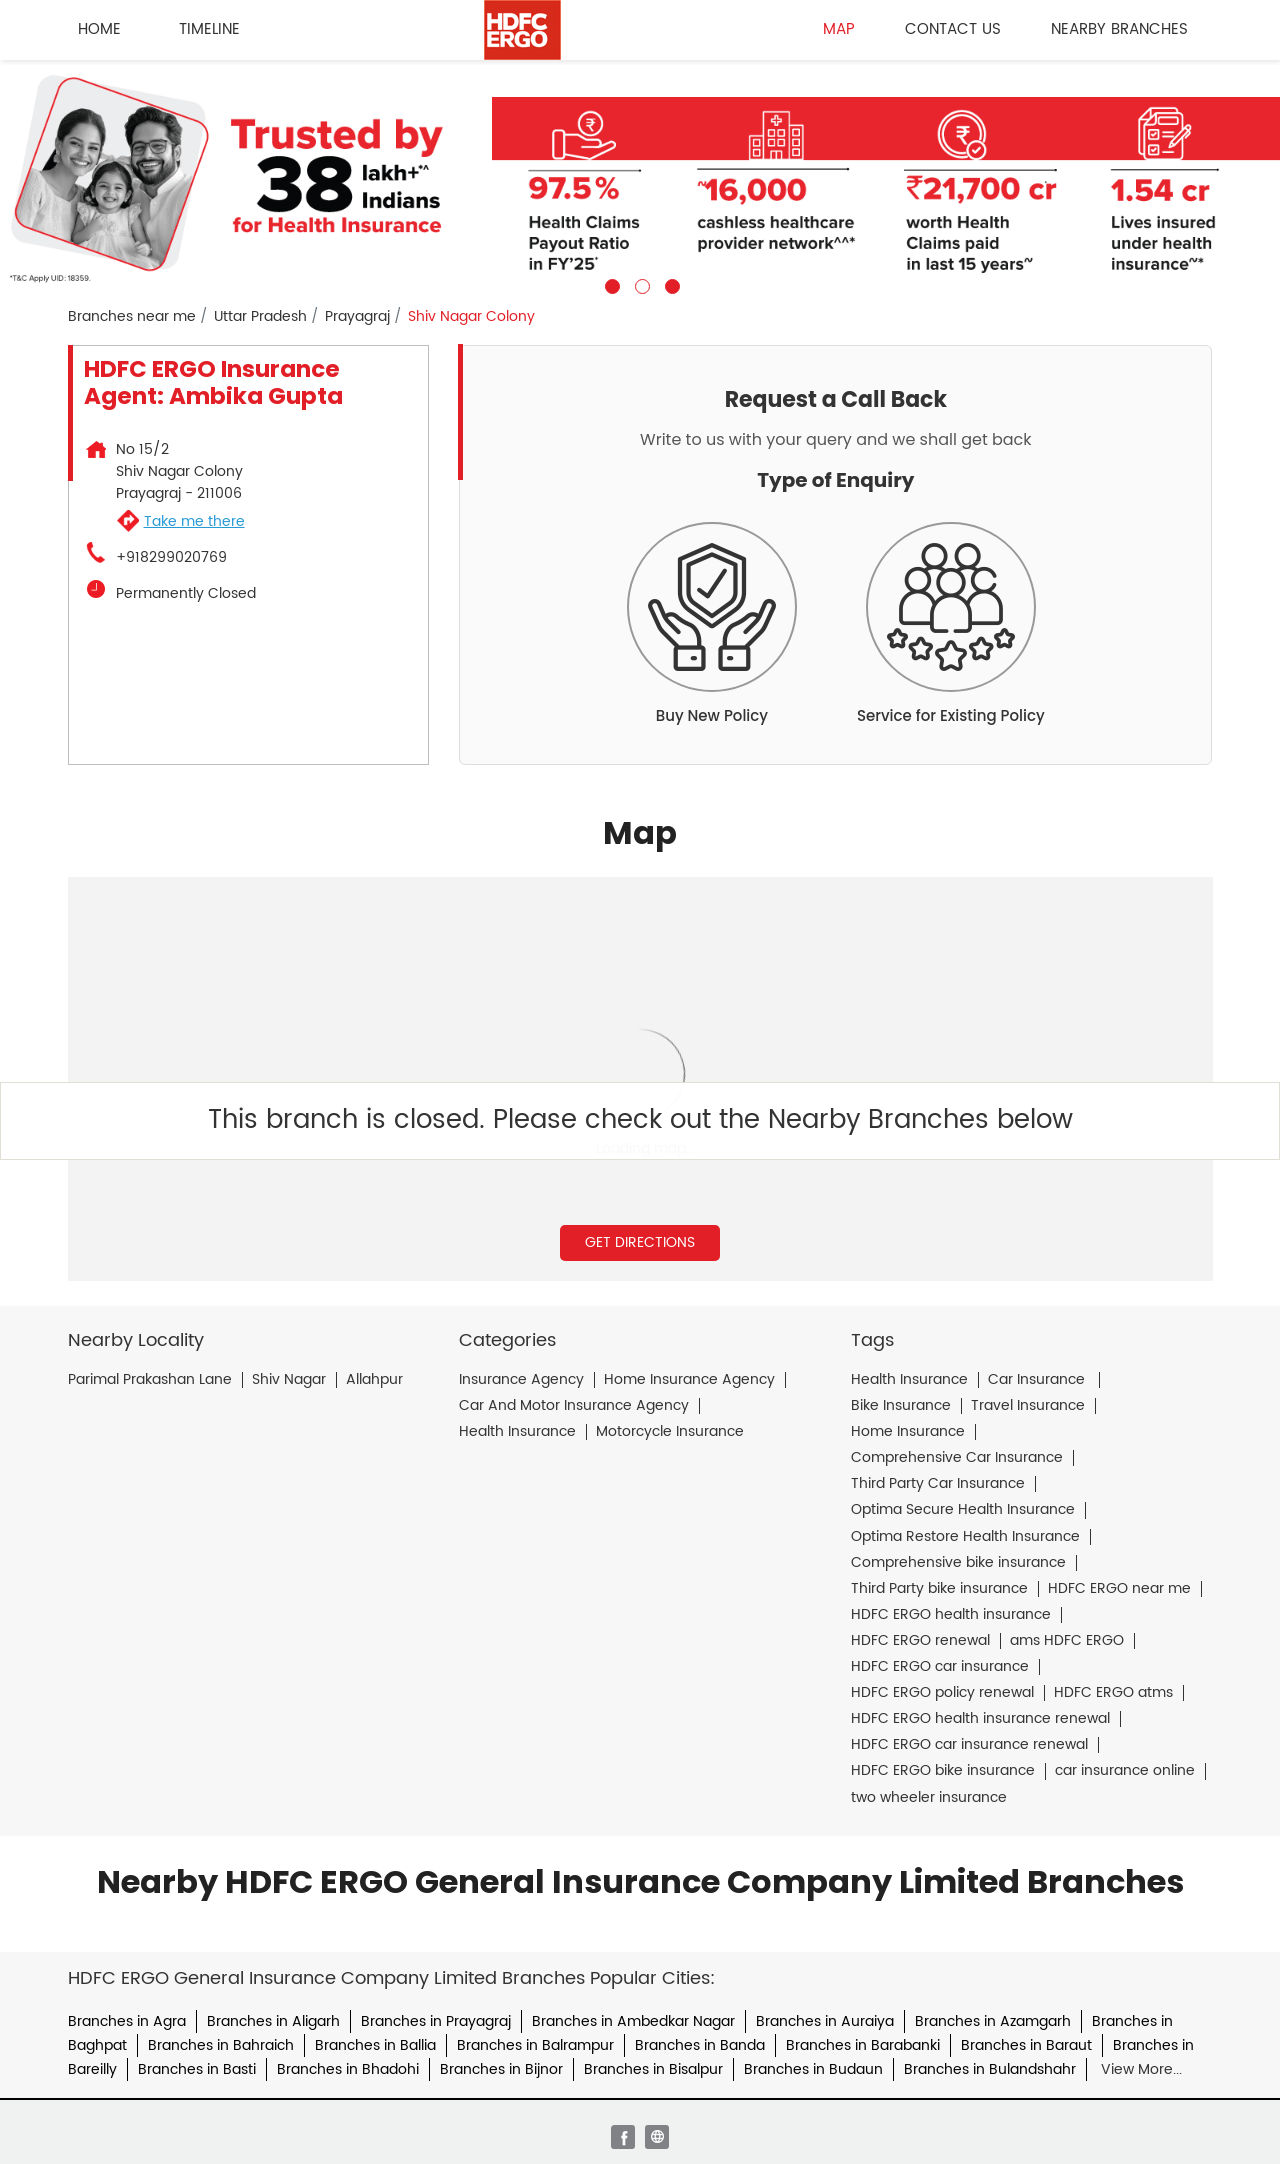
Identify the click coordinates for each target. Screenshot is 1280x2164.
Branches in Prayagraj (436, 2021)
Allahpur (374, 1380)
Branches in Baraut (1026, 2045)
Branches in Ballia (375, 2045)
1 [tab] (610, 284)
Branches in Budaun (813, 2069)
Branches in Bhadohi (348, 2069)
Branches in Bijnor (501, 2069)
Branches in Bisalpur (653, 2069)
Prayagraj (357, 317)
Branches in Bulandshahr (990, 2069)
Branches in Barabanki (863, 2045)
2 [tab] (640, 284)
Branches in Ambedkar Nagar (633, 2021)
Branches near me (132, 317)
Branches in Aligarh (273, 2021)
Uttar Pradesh (260, 317)
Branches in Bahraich (221, 2045)
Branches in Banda (700, 2045)
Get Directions (640, 1242)
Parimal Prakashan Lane (150, 1380)
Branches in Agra (127, 2021)
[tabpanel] (640, 177)
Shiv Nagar (289, 1380)
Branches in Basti (197, 2069)
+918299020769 (171, 558)
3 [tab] (670, 284)
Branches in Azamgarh (993, 2021)
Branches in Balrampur (535, 2045)
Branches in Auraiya (825, 2021)
